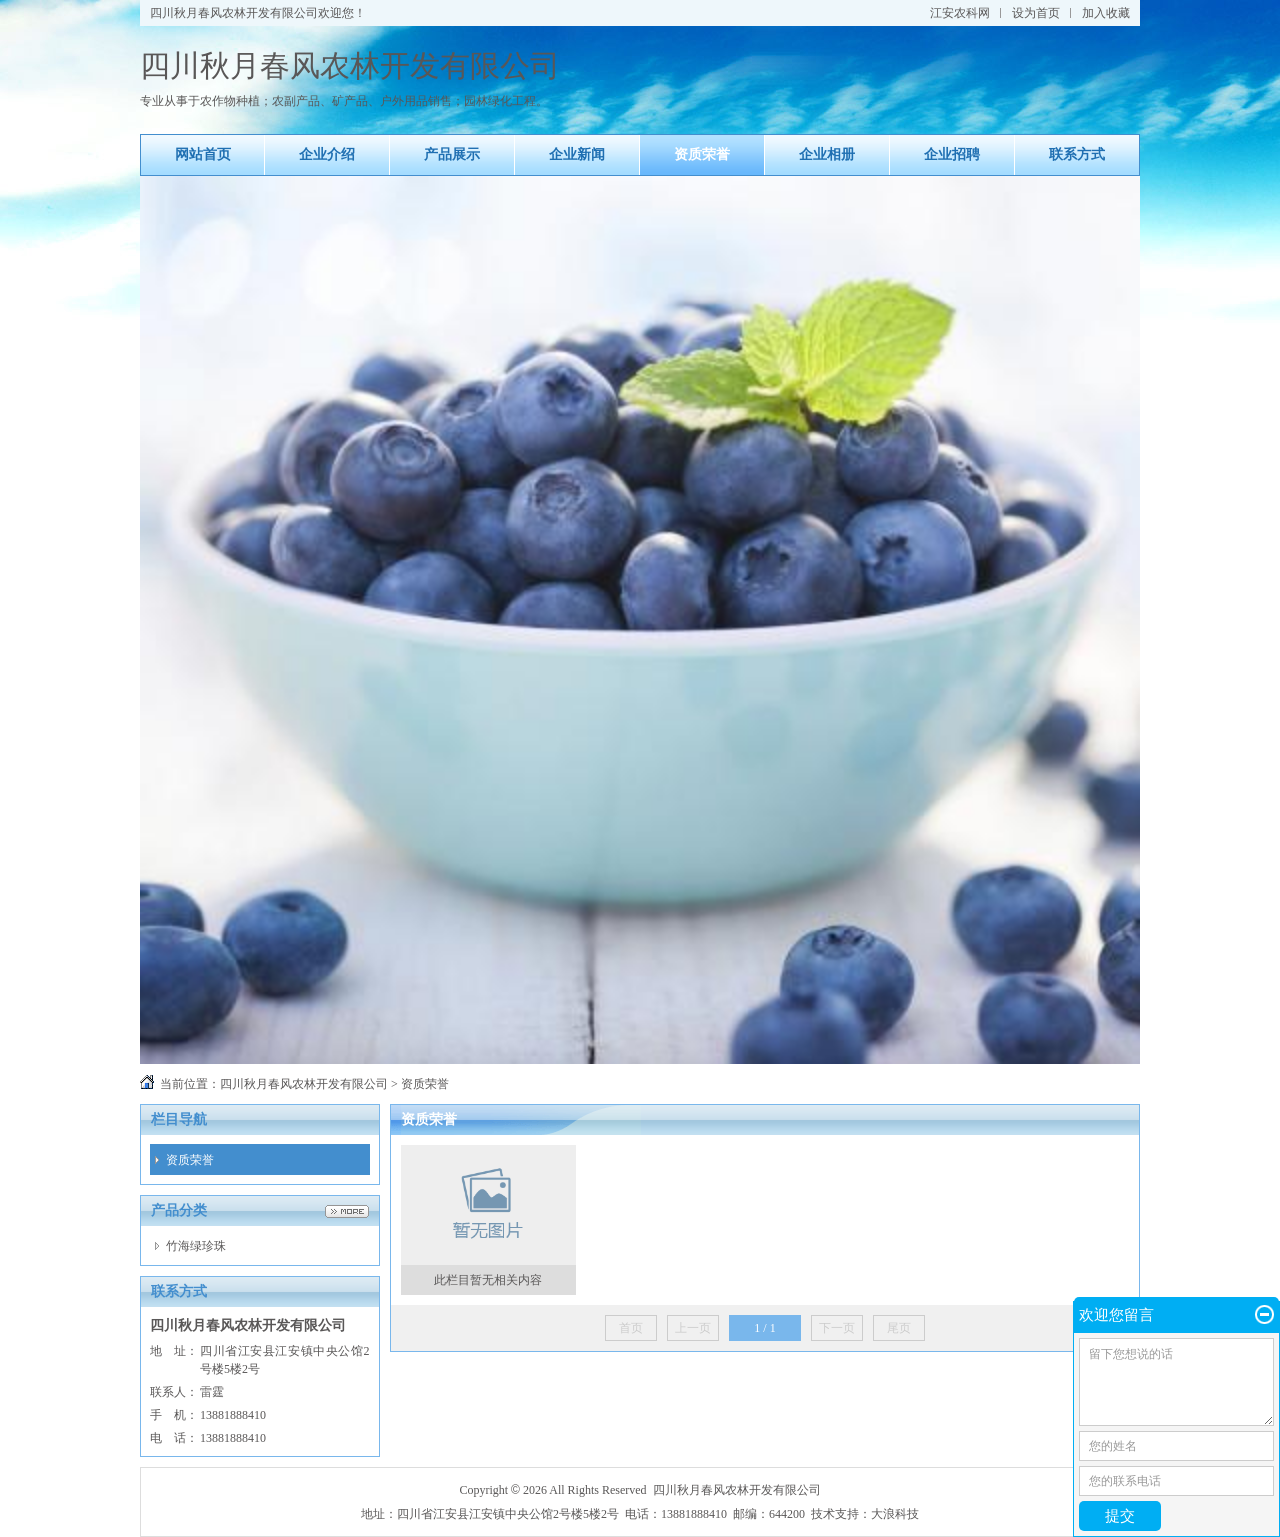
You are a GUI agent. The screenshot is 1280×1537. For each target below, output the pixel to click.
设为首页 (1036, 13)
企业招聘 (952, 154)
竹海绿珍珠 (196, 1246)
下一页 (837, 1328)
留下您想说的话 (1176, 1382)
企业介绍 (327, 154)
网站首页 (203, 154)
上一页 (693, 1328)
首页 (631, 1328)
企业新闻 (577, 154)
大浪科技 (895, 1514)
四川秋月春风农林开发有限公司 (304, 1084)
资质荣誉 (702, 154)
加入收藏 (1106, 13)
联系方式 (1077, 154)
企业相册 (827, 154)
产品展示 (452, 154)
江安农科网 (960, 13)
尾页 (899, 1328)
